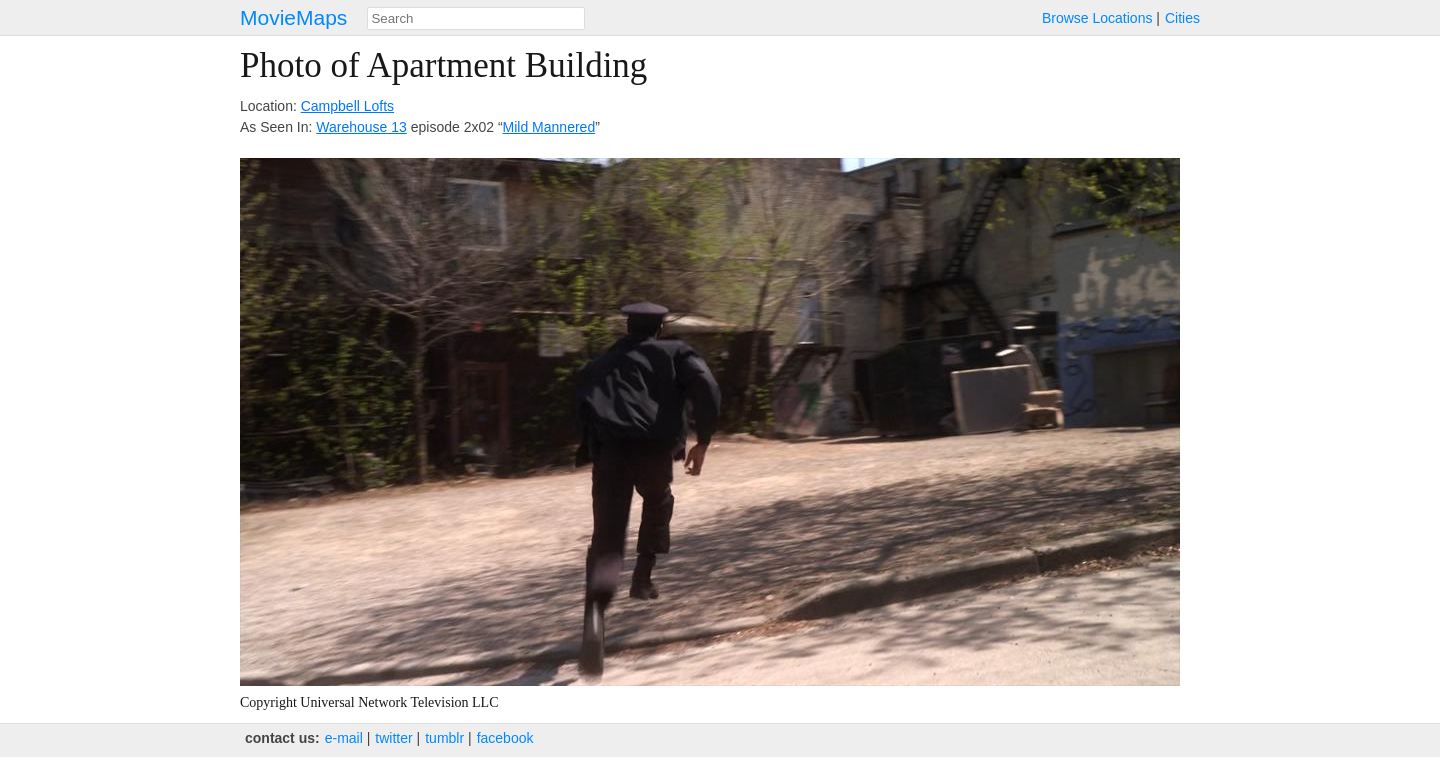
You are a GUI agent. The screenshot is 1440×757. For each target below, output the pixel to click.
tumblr (444, 738)
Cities (1182, 18)
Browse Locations (1097, 18)
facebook (505, 738)
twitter (393, 738)
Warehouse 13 (361, 127)
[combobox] (476, 18)
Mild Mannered (549, 127)
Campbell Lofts (347, 106)
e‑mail (344, 738)
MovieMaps (293, 17)
